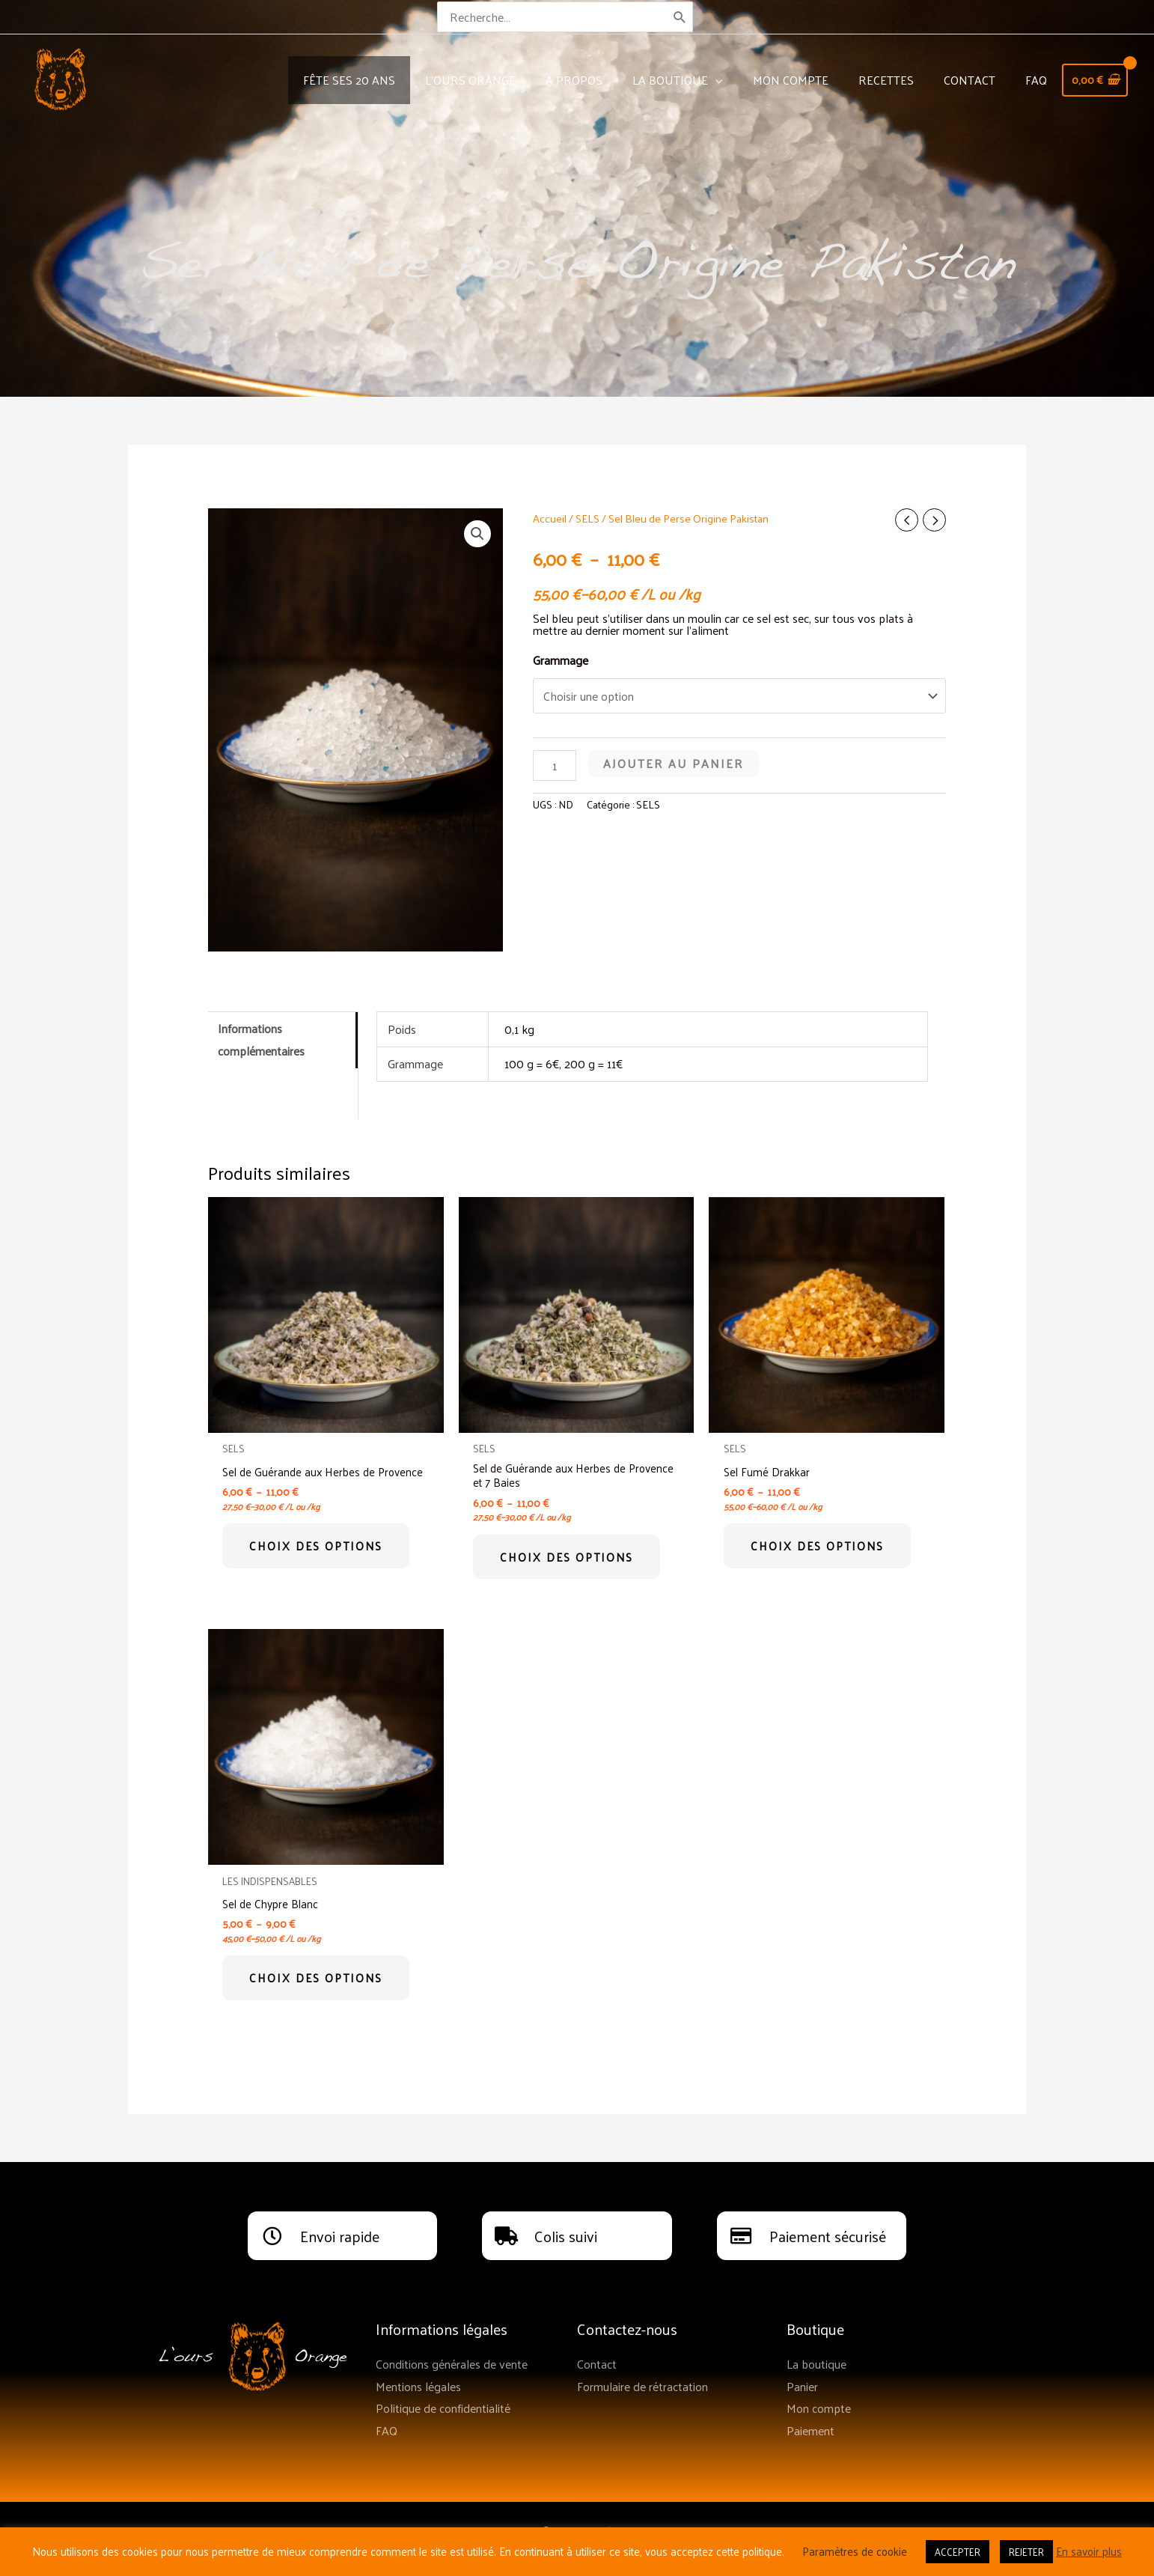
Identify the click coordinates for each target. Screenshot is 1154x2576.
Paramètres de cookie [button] (854, 2551)
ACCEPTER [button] (957, 2551)
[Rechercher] (680, 16)
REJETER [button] (1026, 2551)
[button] (477, 533)
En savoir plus (1089, 2551)
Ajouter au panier (673, 763)
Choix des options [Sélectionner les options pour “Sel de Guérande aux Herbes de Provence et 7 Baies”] (569, 1559)
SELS (587, 518)
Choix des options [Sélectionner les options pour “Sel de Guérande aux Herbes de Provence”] (318, 1559)
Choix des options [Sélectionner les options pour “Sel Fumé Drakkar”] (819, 1547)
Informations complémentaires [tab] (261, 1039)
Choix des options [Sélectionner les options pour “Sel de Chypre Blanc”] (318, 1983)
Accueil (550, 518)
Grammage (560, 660)
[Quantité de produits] (554, 765)
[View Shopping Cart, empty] (1092, 79)
